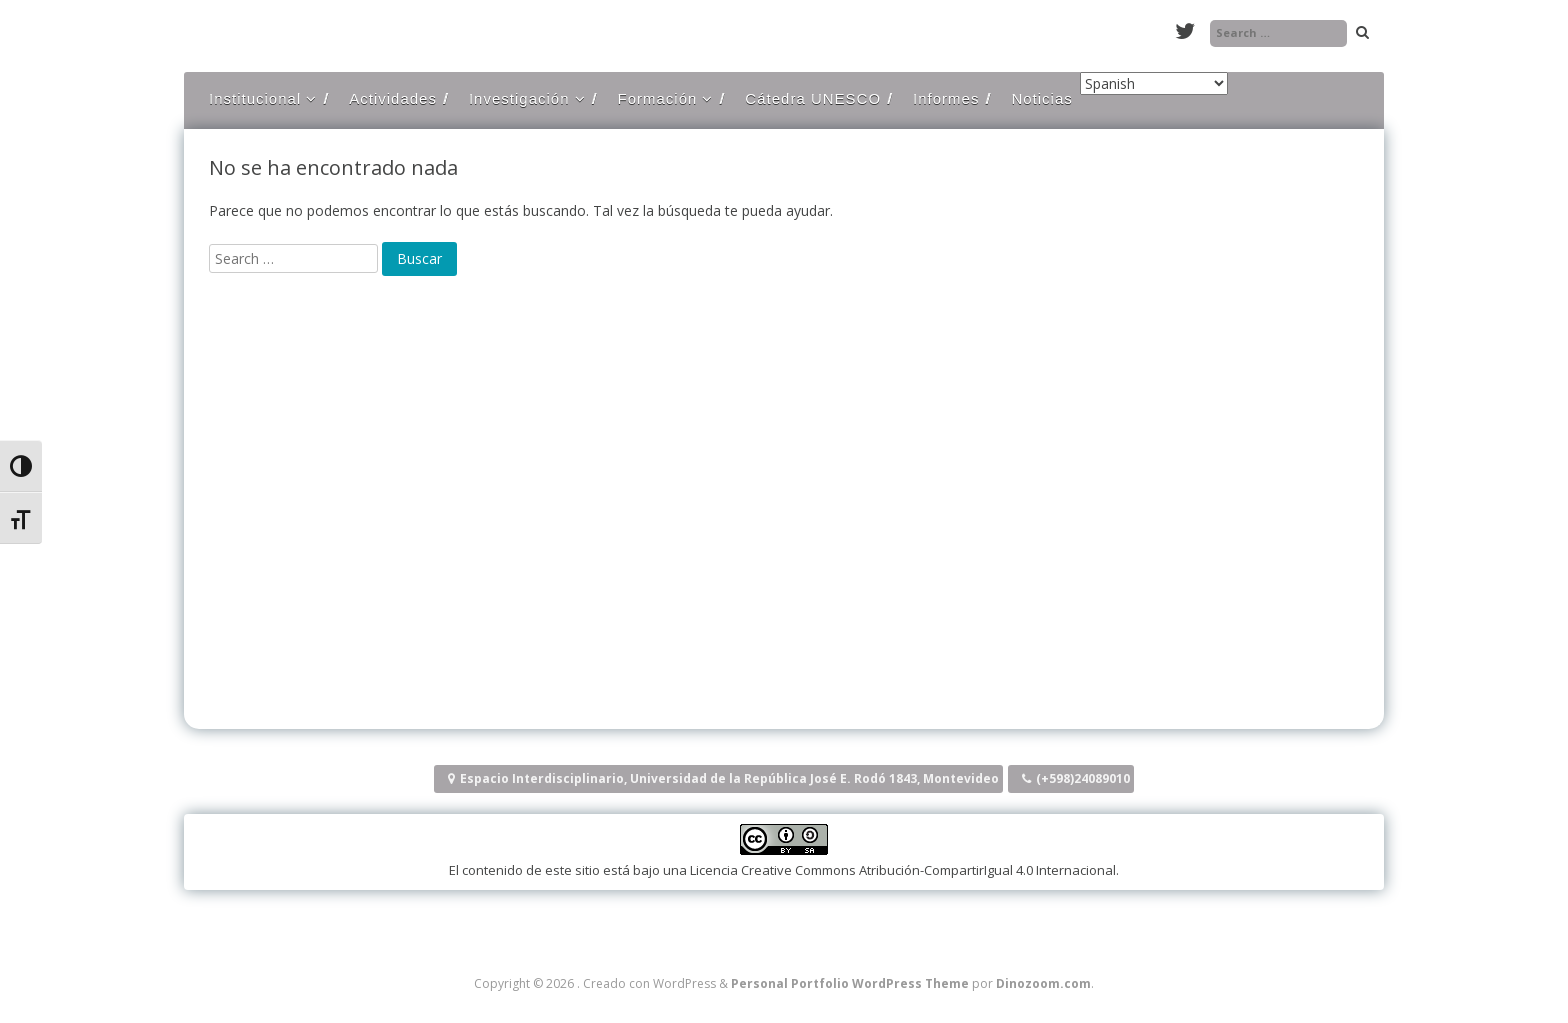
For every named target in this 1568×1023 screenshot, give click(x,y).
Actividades (393, 98)
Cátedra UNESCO (813, 98)
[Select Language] (1154, 83)
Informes (946, 98)
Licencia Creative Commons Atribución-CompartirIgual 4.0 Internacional (903, 870)
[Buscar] (419, 259)
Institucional (255, 98)
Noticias (1041, 98)
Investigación (519, 98)
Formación (658, 98)
